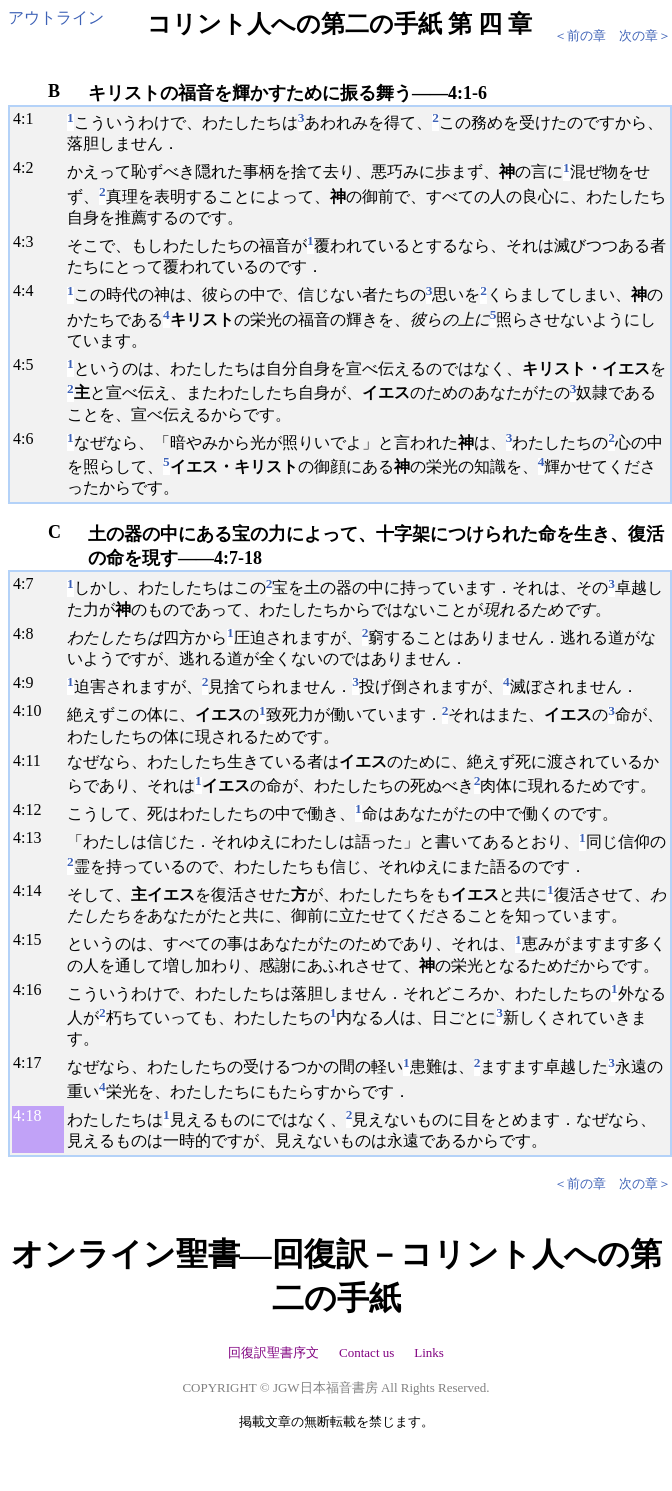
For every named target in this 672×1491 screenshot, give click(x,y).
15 (33, 939)
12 (33, 809)
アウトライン (56, 17)
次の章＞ (645, 35)
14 (33, 890)
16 (33, 989)
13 (33, 837)
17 (33, 1062)
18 (33, 1115)
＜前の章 (580, 35)
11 (32, 760)
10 (33, 710)
